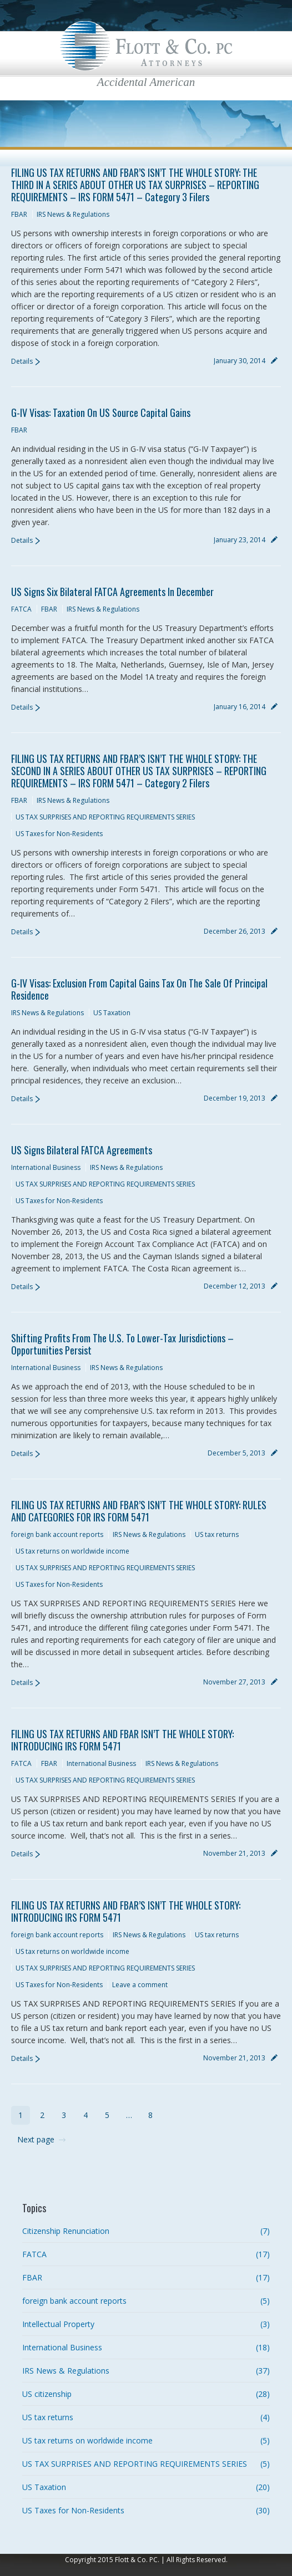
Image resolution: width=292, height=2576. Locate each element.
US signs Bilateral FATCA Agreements (81, 1150)
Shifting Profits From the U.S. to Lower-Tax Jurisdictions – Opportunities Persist (122, 1344)
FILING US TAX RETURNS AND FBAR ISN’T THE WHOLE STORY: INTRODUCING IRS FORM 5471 (122, 1740)
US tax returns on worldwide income (72, 1551)
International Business (45, 1167)
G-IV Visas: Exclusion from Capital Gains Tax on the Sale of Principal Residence (139, 989)
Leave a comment (140, 1984)
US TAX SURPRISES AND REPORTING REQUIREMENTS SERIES (105, 817)
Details (22, 361)
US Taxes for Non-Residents (59, 833)
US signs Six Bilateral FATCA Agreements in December (112, 591)
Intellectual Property (58, 2324)
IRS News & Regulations (73, 214)
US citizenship (47, 2394)
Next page (35, 2139)
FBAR (19, 214)
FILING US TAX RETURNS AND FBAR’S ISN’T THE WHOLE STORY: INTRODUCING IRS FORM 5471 (125, 1911)
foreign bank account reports (57, 1534)
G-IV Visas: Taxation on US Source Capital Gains (100, 412)
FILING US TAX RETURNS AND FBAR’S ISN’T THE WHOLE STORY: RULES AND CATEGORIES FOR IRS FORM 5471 (138, 1511)
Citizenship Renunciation (65, 2231)
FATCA (21, 609)
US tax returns (217, 1534)
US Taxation (111, 1012)
